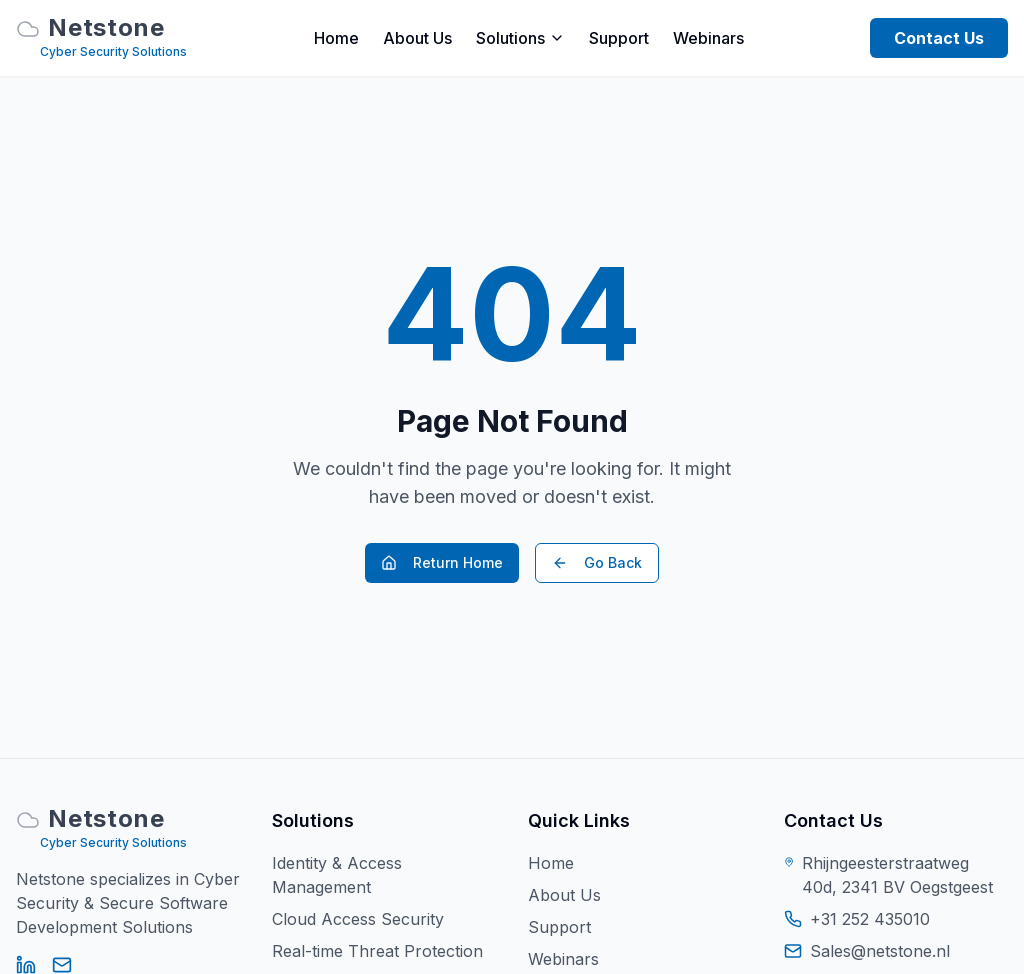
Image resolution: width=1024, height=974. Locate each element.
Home (336, 38)
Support (619, 38)
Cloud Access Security (358, 919)
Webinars (708, 38)
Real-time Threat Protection (377, 951)
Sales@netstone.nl (880, 951)
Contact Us (939, 38)
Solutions (520, 38)
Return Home (442, 562)
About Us (417, 38)
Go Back (597, 562)
